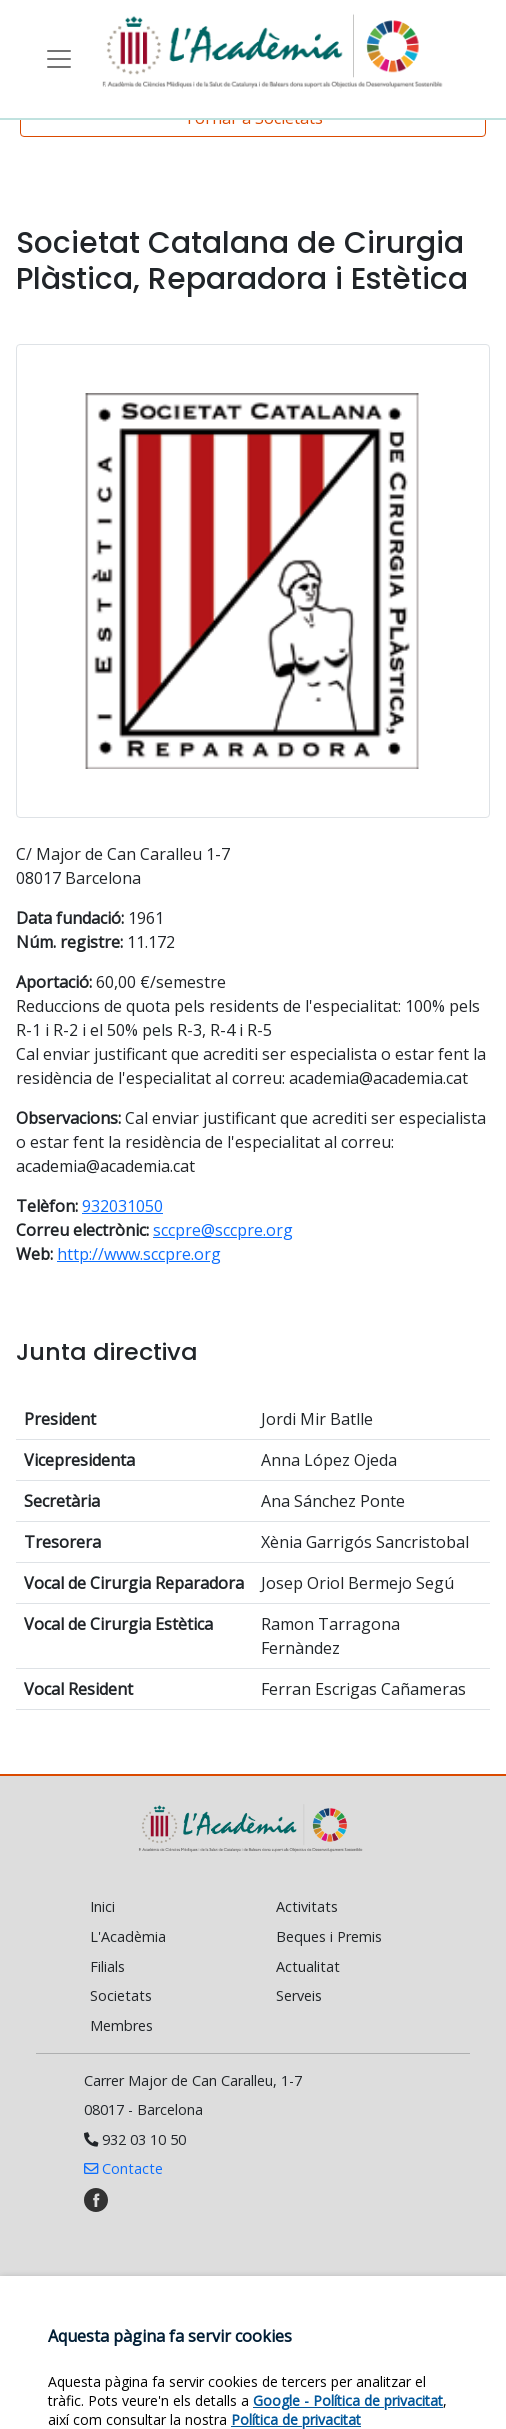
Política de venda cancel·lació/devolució (234, 2394)
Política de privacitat (234, 2373)
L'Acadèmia (128, 1936)
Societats (121, 1995)
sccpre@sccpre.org (223, 1230)
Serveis (299, 1995)
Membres (121, 2025)
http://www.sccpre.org (139, 1254)
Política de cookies (168, 2352)
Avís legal (330, 2352)
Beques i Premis (329, 1936)
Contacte (123, 2168)
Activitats (307, 1906)
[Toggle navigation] (59, 59)
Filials (107, 1966)
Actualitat (308, 1966)
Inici (102, 1906)
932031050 (122, 1206)
